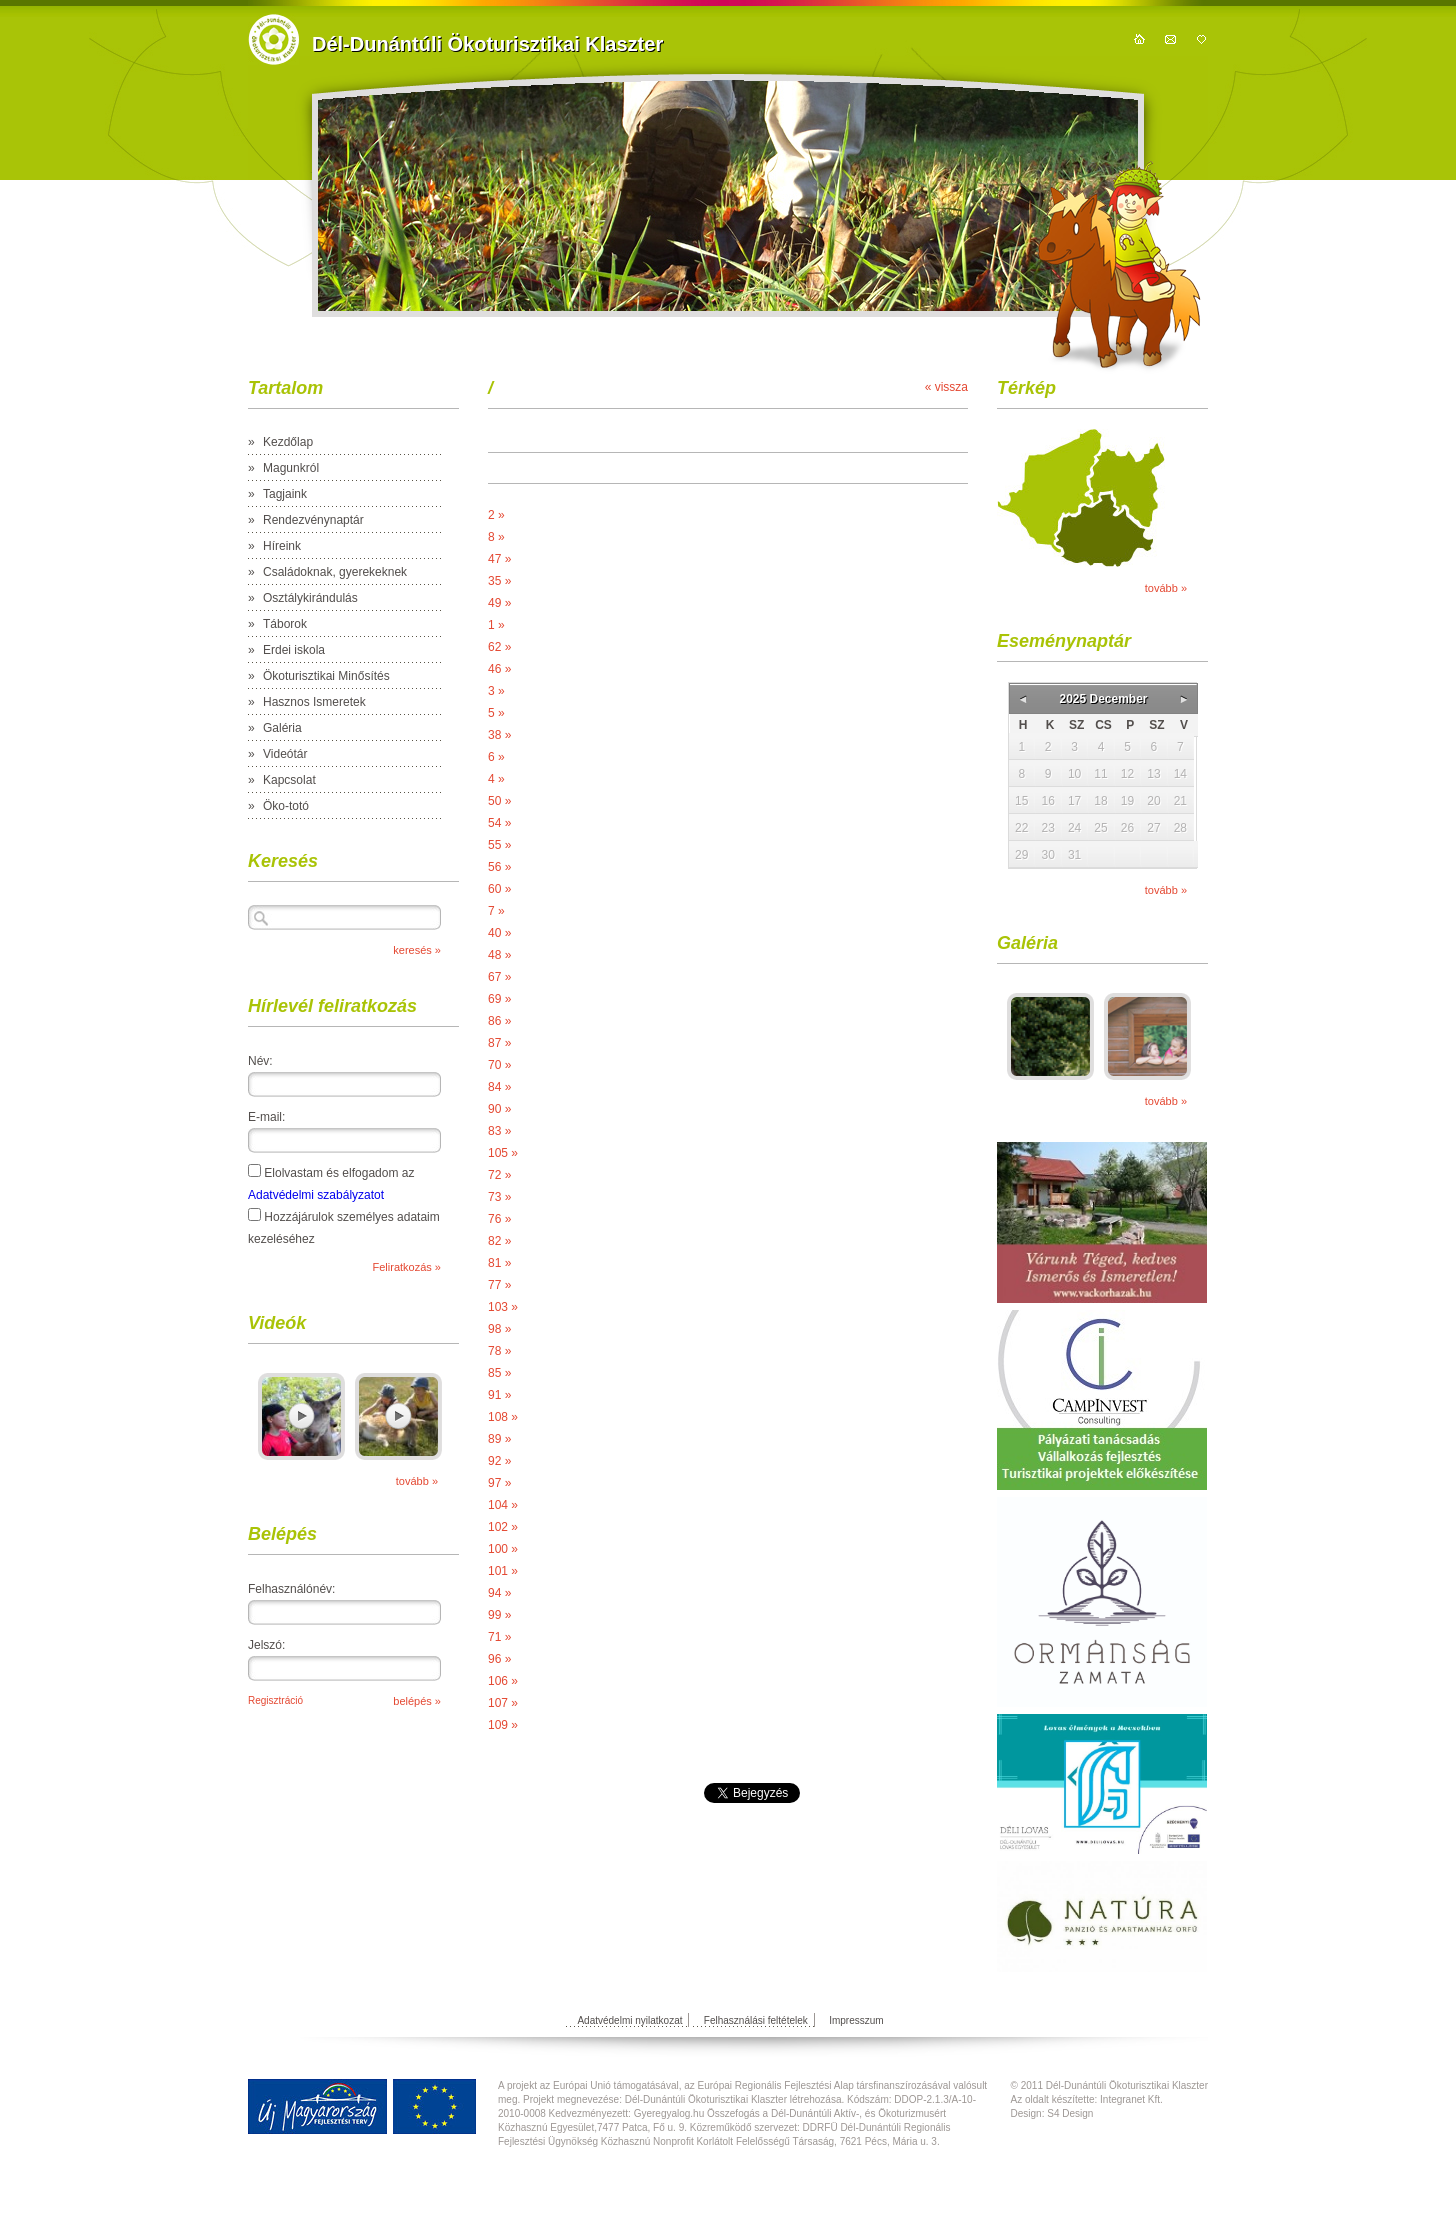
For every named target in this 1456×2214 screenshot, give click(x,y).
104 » (503, 1505)
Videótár (285, 754)
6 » (496, 757)
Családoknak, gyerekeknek (335, 572)
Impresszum (856, 2020)
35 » (499, 581)
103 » (503, 1307)
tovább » (417, 1481)
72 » (499, 1175)
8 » (496, 537)
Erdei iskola (294, 650)
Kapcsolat (289, 780)
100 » (503, 1549)
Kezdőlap (288, 442)
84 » (499, 1087)
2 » (496, 515)
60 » (499, 889)
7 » (496, 911)
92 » (499, 1461)
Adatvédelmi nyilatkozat (629, 2020)
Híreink (282, 546)
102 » (503, 1527)
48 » (499, 955)
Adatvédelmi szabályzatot (316, 1195)
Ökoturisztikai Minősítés (326, 676)
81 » (499, 1263)
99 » (499, 1615)
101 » (503, 1571)
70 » (499, 1065)
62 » (499, 647)
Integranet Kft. (1131, 2099)
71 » (499, 1637)
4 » (496, 779)
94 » (499, 1593)
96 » (499, 1659)
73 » (499, 1197)
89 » (499, 1439)
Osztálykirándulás (310, 598)
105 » (503, 1153)
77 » (499, 1285)
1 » (496, 625)
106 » (503, 1681)
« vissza (946, 387)
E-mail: (266, 1117)
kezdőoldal (1139, 39)
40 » (499, 933)
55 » (499, 845)
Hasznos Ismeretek (314, 702)
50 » (499, 801)
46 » (499, 669)
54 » (499, 823)
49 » (499, 603)
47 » (499, 559)
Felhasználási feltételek (756, 2020)
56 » (499, 867)
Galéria (282, 728)
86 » (499, 1021)
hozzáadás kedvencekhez (1201, 39)
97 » (499, 1483)
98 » (499, 1329)
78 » (499, 1351)
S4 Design (1070, 2113)
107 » (503, 1703)
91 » (499, 1395)
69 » (499, 999)
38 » (499, 735)
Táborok (285, 624)
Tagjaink (285, 494)
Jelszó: (266, 1645)
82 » (499, 1241)
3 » (496, 691)
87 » (499, 1043)
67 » (499, 977)
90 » (499, 1109)
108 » (503, 1417)
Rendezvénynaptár (313, 520)
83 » (499, 1131)
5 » (496, 713)
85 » (499, 1373)
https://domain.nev (273, 39)
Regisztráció (275, 1700)
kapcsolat (1170, 39)
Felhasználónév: (291, 1589)
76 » (499, 1219)
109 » (503, 1725)
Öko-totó (286, 806)
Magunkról (291, 468)
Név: (260, 1061)
